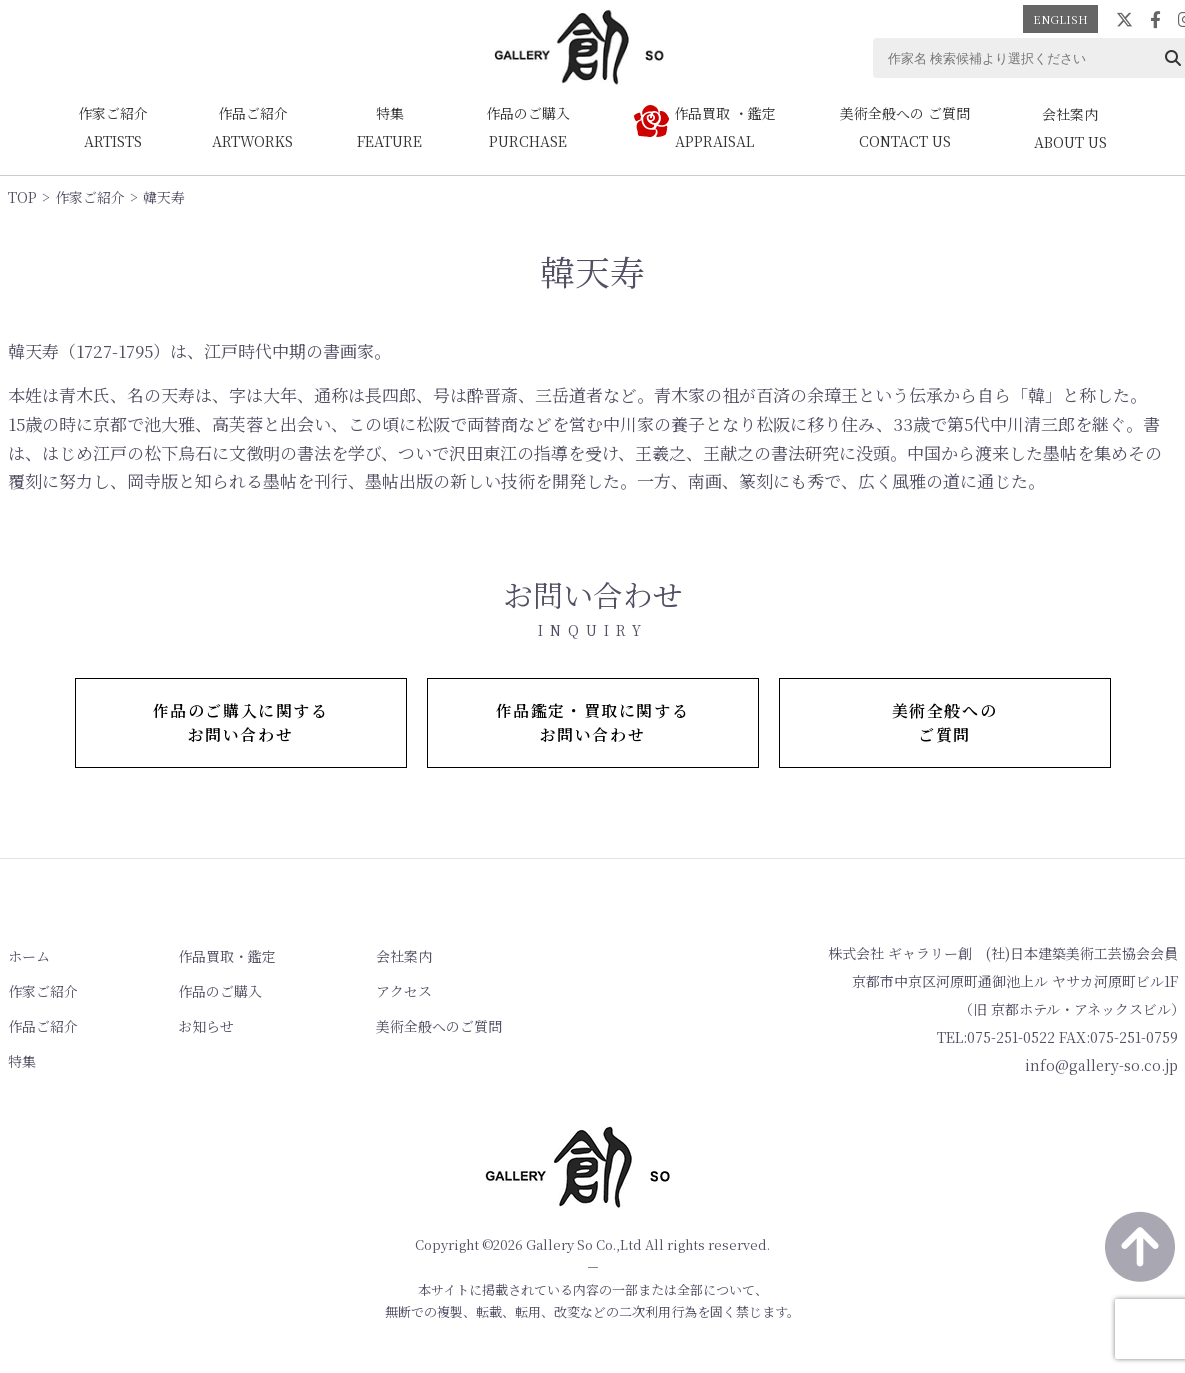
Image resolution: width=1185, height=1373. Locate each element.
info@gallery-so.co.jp (1101, 1065)
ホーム (29, 956)
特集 (22, 1061)
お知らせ (206, 1026)
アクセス (404, 991)
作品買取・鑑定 (227, 956)
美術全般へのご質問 (439, 1026)
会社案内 (404, 956)
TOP (22, 197)
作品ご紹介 (43, 1026)
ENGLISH (1060, 19)
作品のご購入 (220, 991)
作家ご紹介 (90, 197)
